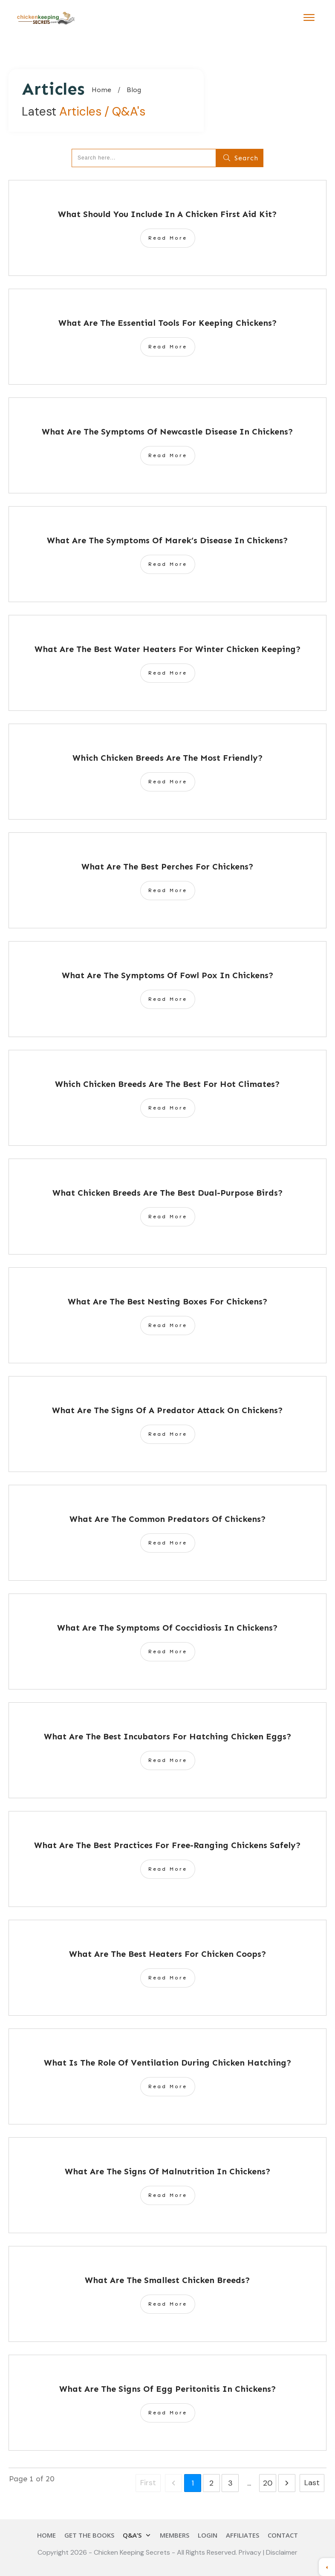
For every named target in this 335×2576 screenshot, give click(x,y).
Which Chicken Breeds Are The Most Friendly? (167, 758)
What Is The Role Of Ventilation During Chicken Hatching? (168, 2062)
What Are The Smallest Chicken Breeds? (167, 2280)
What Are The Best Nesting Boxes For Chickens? (168, 1301)
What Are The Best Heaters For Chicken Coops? (167, 1954)
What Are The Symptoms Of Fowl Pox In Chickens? (168, 975)
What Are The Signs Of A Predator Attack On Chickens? (167, 1410)
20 (267, 2483)
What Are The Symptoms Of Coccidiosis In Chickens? (167, 1628)
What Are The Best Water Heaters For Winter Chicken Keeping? (168, 649)
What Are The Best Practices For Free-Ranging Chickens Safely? (167, 1845)
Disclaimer (281, 2552)
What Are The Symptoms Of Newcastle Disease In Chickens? (167, 431)
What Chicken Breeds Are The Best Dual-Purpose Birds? (167, 1193)
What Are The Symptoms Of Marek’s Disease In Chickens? (167, 540)
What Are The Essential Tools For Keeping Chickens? (167, 323)
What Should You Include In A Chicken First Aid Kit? (167, 214)
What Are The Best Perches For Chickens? (167, 866)
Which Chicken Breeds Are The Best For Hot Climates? (167, 1084)
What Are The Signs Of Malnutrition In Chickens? (168, 2171)
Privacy (251, 2552)
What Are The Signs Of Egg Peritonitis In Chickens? (167, 2389)
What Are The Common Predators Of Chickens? (167, 1519)
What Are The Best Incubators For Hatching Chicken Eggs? (168, 1736)
